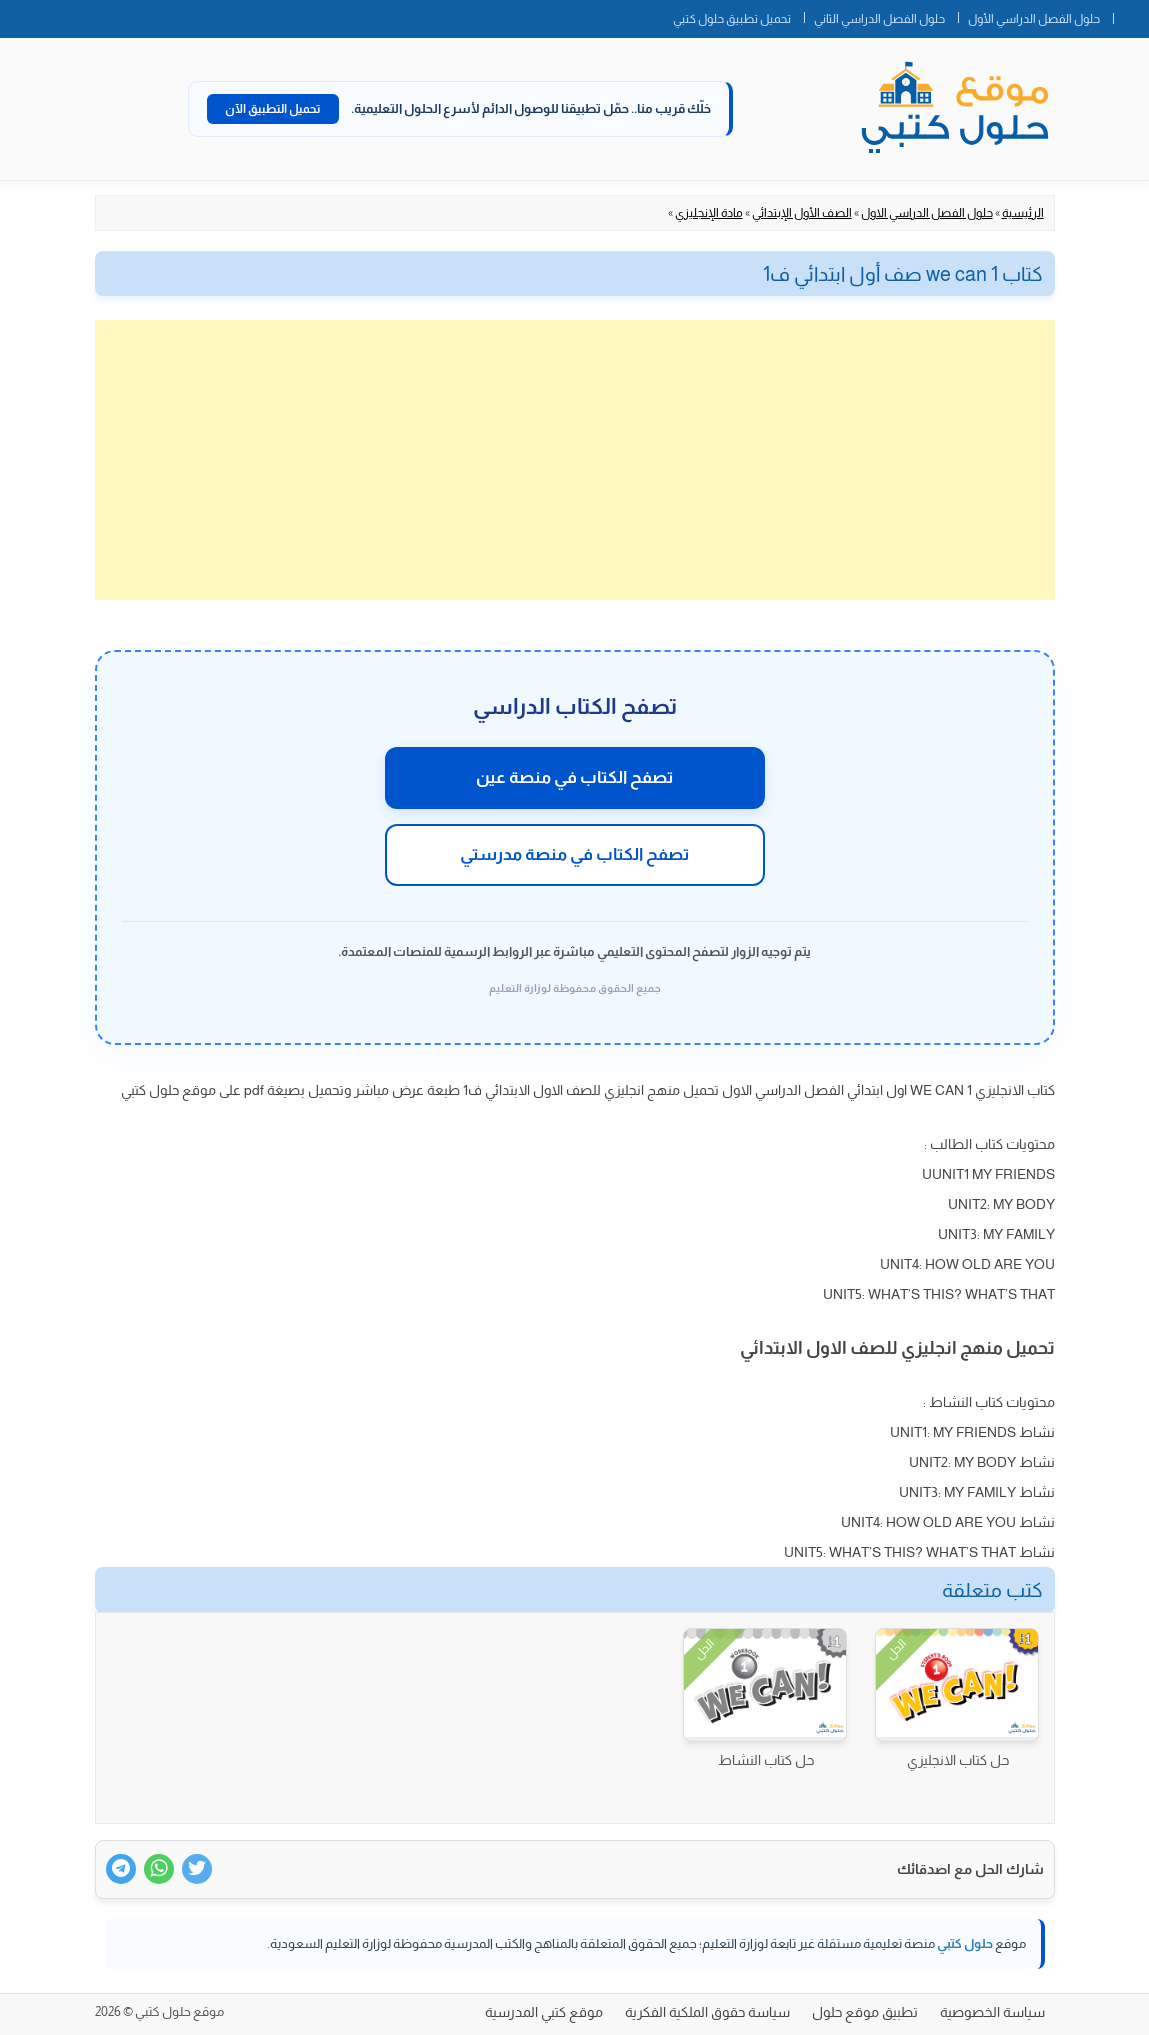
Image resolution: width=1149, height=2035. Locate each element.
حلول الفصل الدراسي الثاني (879, 19)
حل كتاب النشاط (766, 1760)
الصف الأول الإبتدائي (802, 213)
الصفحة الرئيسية (1131, 15)
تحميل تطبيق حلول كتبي (732, 19)
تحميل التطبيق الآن (273, 109)
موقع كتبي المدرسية (544, 2012)
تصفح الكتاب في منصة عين (574, 777)
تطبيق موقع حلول (865, 2012)
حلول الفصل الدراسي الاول (927, 213)
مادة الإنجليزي (709, 213)
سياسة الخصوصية (992, 2012)
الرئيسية (1023, 213)
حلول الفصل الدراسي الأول (1034, 19)
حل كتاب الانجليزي (958, 1760)
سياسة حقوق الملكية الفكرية (707, 2012)
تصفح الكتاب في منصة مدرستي (574, 854)
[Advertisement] (575, 460)
